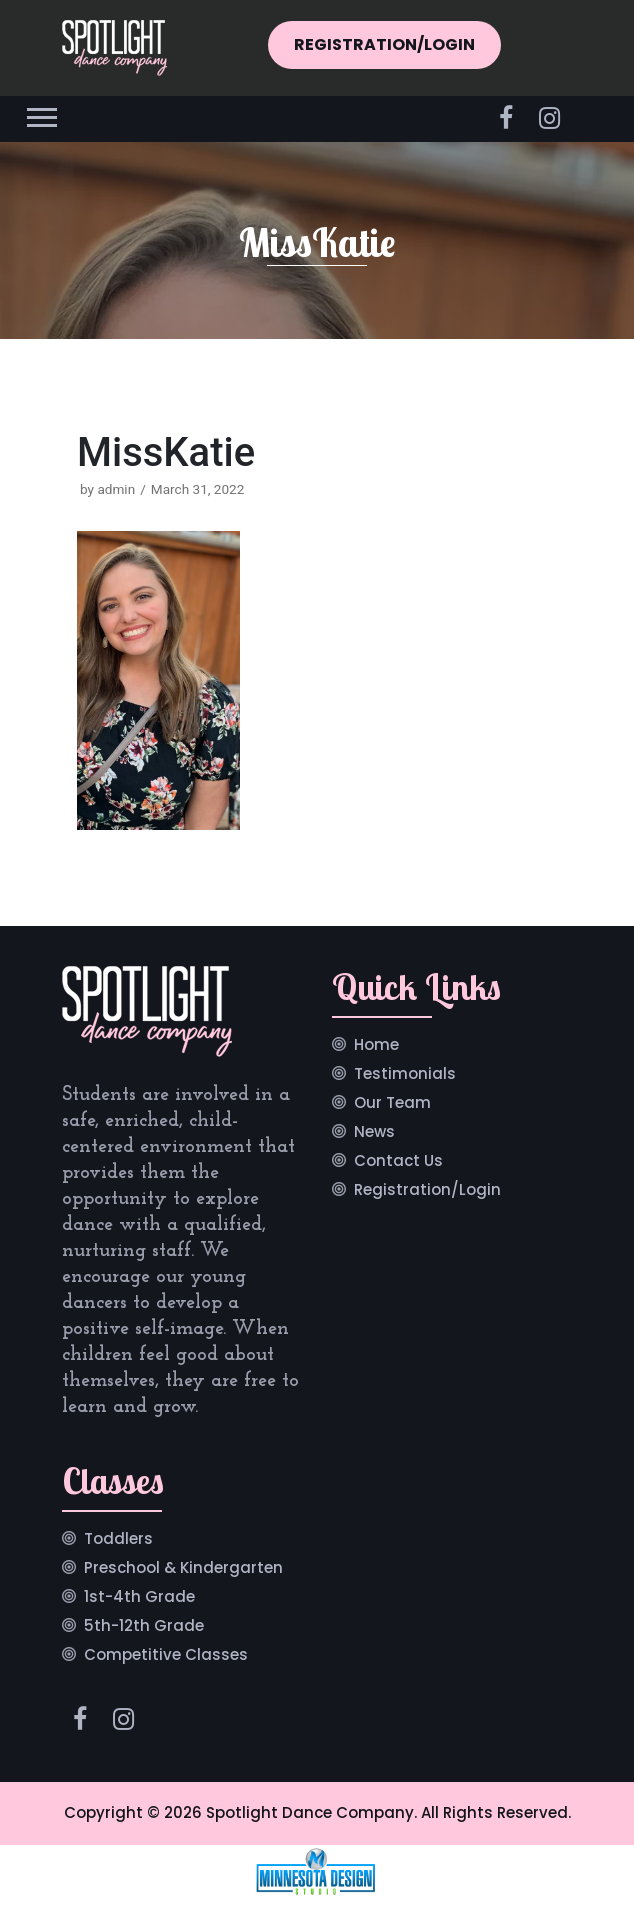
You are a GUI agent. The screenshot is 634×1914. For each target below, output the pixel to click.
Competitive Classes (166, 1656)
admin (116, 489)
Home (376, 1046)
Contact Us (398, 1162)
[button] (40, 113)
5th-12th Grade (144, 1627)
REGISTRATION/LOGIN (384, 44)
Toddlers (118, 1540)
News (374, 1133)
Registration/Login (427, 1191)
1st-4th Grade (139, 1598)
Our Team (392, 1104)
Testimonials (405, 1075)
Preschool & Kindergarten (183, 1569)
